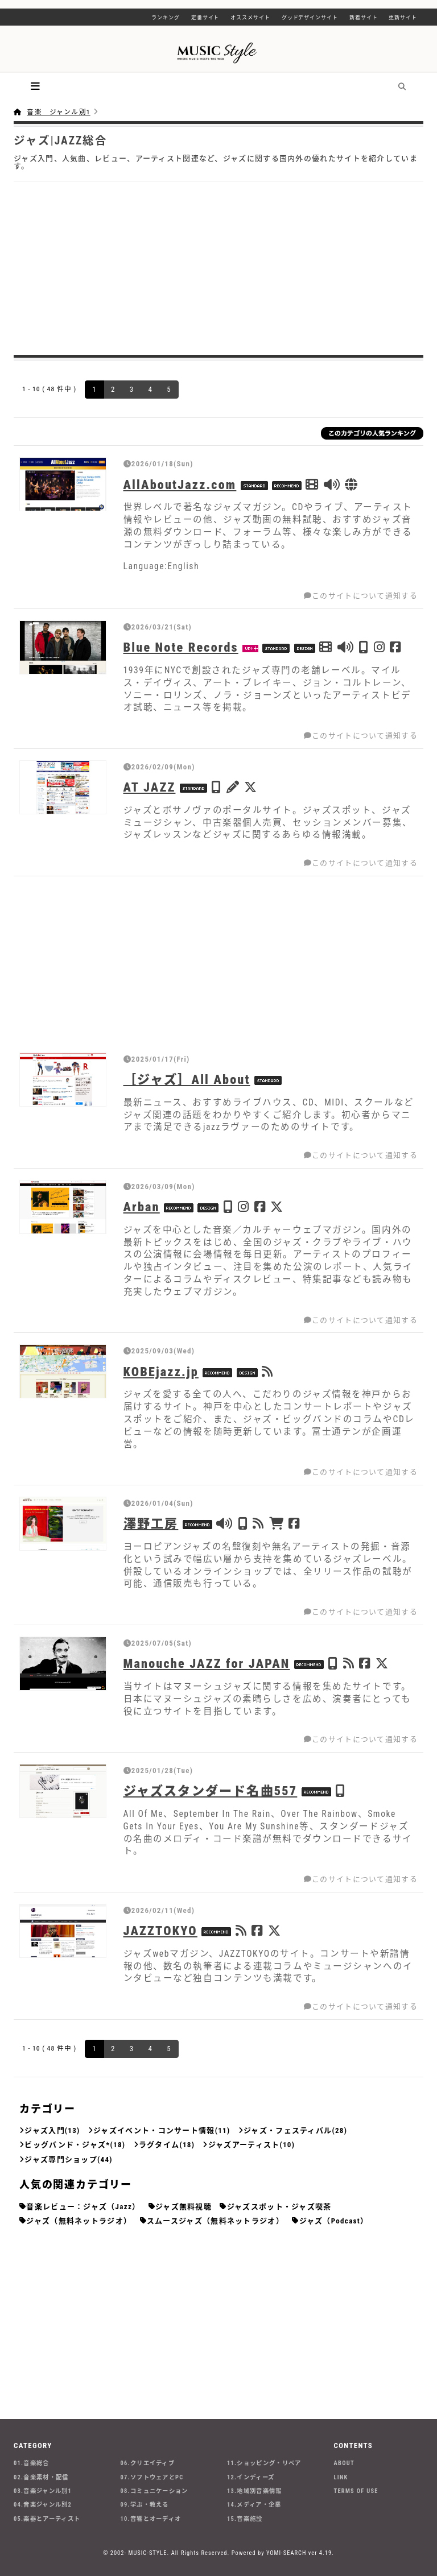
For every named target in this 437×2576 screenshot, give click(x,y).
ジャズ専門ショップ (60, 2159)
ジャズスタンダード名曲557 (210, 1790)
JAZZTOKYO (160, 1930)
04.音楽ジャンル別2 (43, 2504)
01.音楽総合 (32, 2463)
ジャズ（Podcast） (334, 2221)
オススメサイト (250, 17)
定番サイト (205, 17)
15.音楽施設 (245, 2519)
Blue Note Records (180, 647)
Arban (141, 1206)
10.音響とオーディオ (151, 2519)
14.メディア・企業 (254, 2504)
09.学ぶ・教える (145, 2504)
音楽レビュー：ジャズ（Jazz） (83, 2206)
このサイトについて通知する (361, 595)
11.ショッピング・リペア (264, 2463)
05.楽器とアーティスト (47, 2519)
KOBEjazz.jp (161, 1371)
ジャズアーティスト (244, 2144)
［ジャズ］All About (186, 1079)
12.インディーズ (250, 2477)
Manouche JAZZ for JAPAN (206, 1663)
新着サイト (363, 17)
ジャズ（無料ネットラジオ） (78, 2221)
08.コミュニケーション (154, 2491)
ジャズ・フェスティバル (288, 2130)
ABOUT (344, 2463)
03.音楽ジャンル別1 (43, 2491)
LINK (341, 2477)
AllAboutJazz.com (180, 484)
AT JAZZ (149, 787)
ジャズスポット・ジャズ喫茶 (279, 2206)
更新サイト (403, 17)
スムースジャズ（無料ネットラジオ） (215, 2221)
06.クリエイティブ (148, 2463)
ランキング (165, 17)
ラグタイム (159, 2144)
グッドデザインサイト (310, 17)
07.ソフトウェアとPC (152, 2477)
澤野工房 (151, 1523)
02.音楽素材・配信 (41, 2477)
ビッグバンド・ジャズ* (67, 2144)
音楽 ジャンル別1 (58, 112)
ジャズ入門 (44, 2130)
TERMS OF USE (356, 2491)
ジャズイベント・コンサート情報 (154, 2130)
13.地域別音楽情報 (254, 2491)
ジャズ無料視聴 (183, 2206)
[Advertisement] (218, 266)
